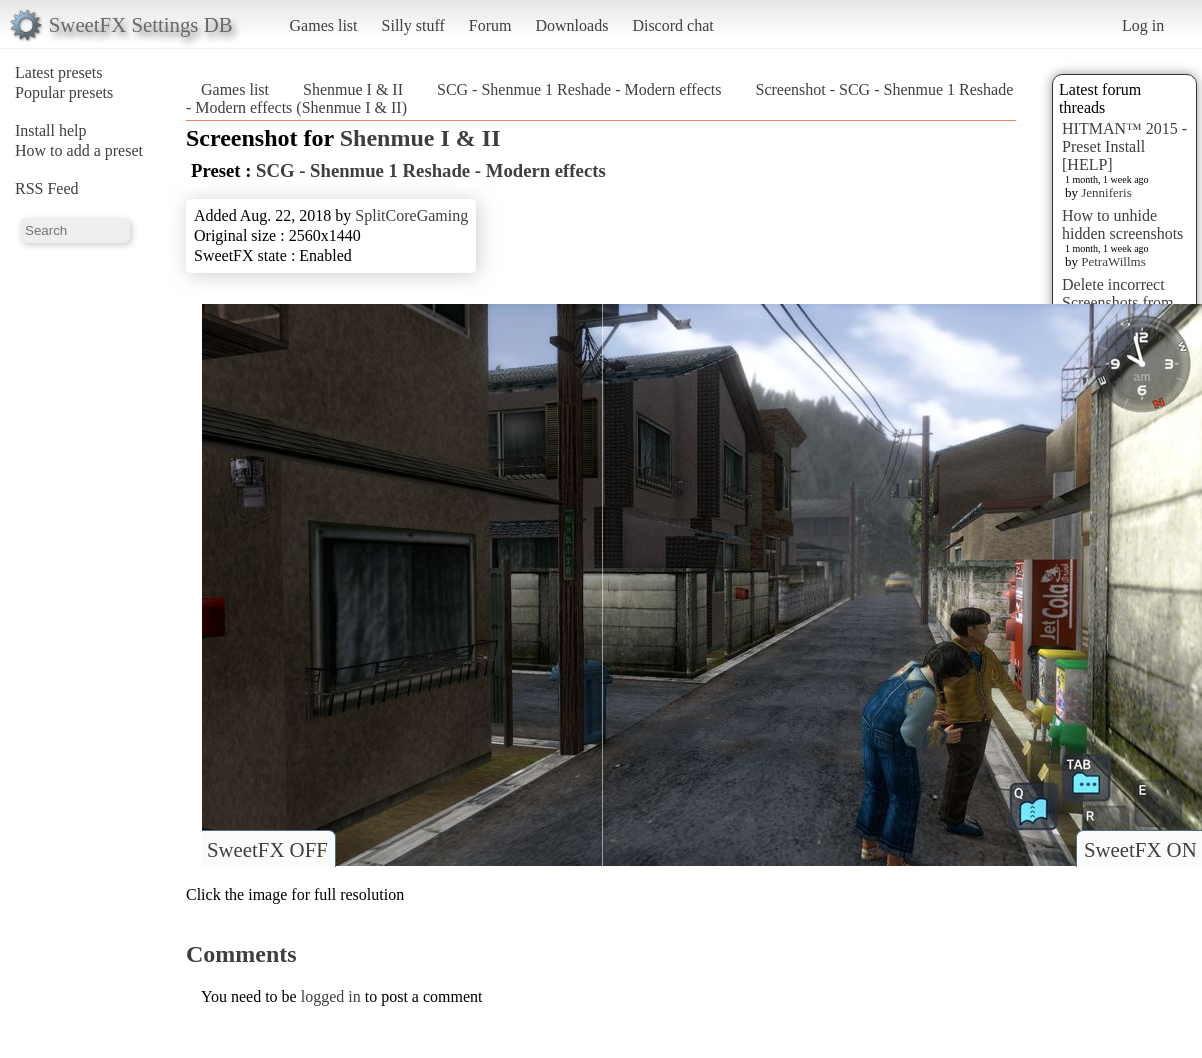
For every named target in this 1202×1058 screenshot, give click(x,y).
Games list (324, 25)
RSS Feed (47, 188)
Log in (1143, 25)
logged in (331, 996)
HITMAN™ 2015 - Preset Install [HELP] (1124, 146)
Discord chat (672, 25)
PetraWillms (1113, 261)
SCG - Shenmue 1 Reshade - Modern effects (579, 89)
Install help (51, 130)
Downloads (571, 25)
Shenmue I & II (353, 89)
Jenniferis (1106, 192)
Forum (490, 25)
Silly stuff (413, 25)
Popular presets (64, 92)
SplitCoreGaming (411, 215)
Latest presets (59, 72)
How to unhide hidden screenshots (1122, 224)
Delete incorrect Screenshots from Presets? (1118, 302)
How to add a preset (79, 150)
